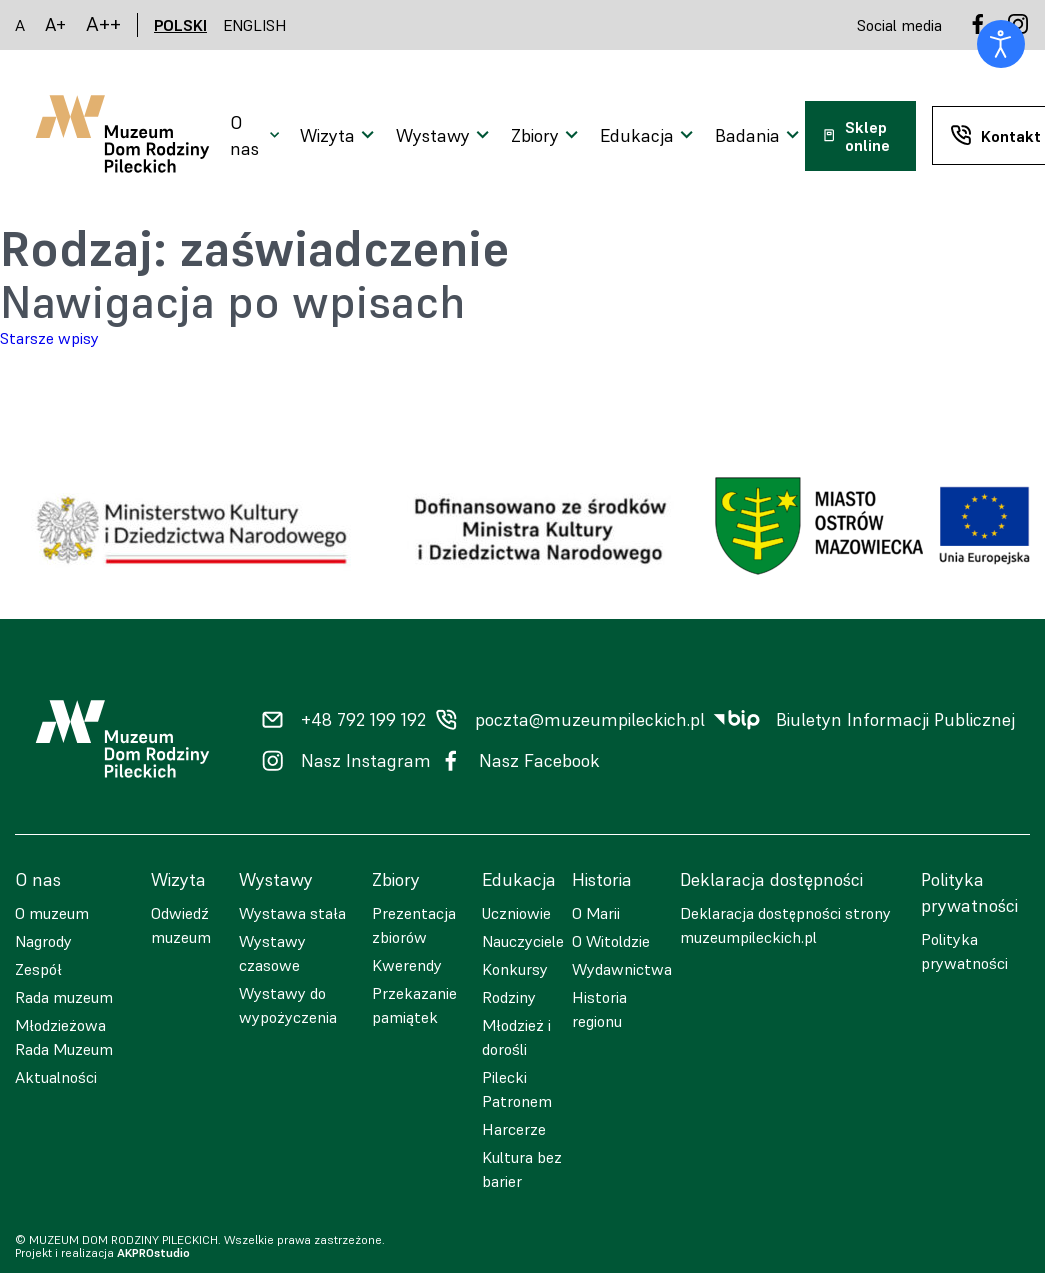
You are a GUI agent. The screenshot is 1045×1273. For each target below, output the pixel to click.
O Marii (596, 913)
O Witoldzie (611, 941)
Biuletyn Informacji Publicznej (895, 720)
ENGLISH (255, 25)
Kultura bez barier (522, 1169)
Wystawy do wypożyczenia (288, 1005)
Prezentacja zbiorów (414, 925)
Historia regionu (599, 1009)
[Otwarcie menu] (257, 136)
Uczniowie (516, 913)
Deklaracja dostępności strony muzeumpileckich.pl (785, 925)
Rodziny (509, 997)
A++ (103, 24)
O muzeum (52, 913)
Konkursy (515, 969)
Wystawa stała (292, 913)
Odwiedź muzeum (181, 925)
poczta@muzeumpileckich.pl (590, 720)
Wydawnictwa (622, 969)
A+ (55, 24)
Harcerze (514, 1129)
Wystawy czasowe (272, 953)
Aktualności (56, 1077)
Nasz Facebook (539, 761)
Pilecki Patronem (517, 1089)
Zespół (38, 969)
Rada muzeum (64, 997)
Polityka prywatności (964, 951)
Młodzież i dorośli (516, 1037)
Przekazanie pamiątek (414, 1005)
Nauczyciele (523, 941)
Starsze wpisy (49, 338)
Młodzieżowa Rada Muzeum (64, 1037)
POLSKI (180, 25)
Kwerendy (407, 965)
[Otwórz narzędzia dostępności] (1001, 44)
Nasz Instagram (366, 761)
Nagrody (43, 941)
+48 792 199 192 (363, 720)
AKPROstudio (153, 1252)
